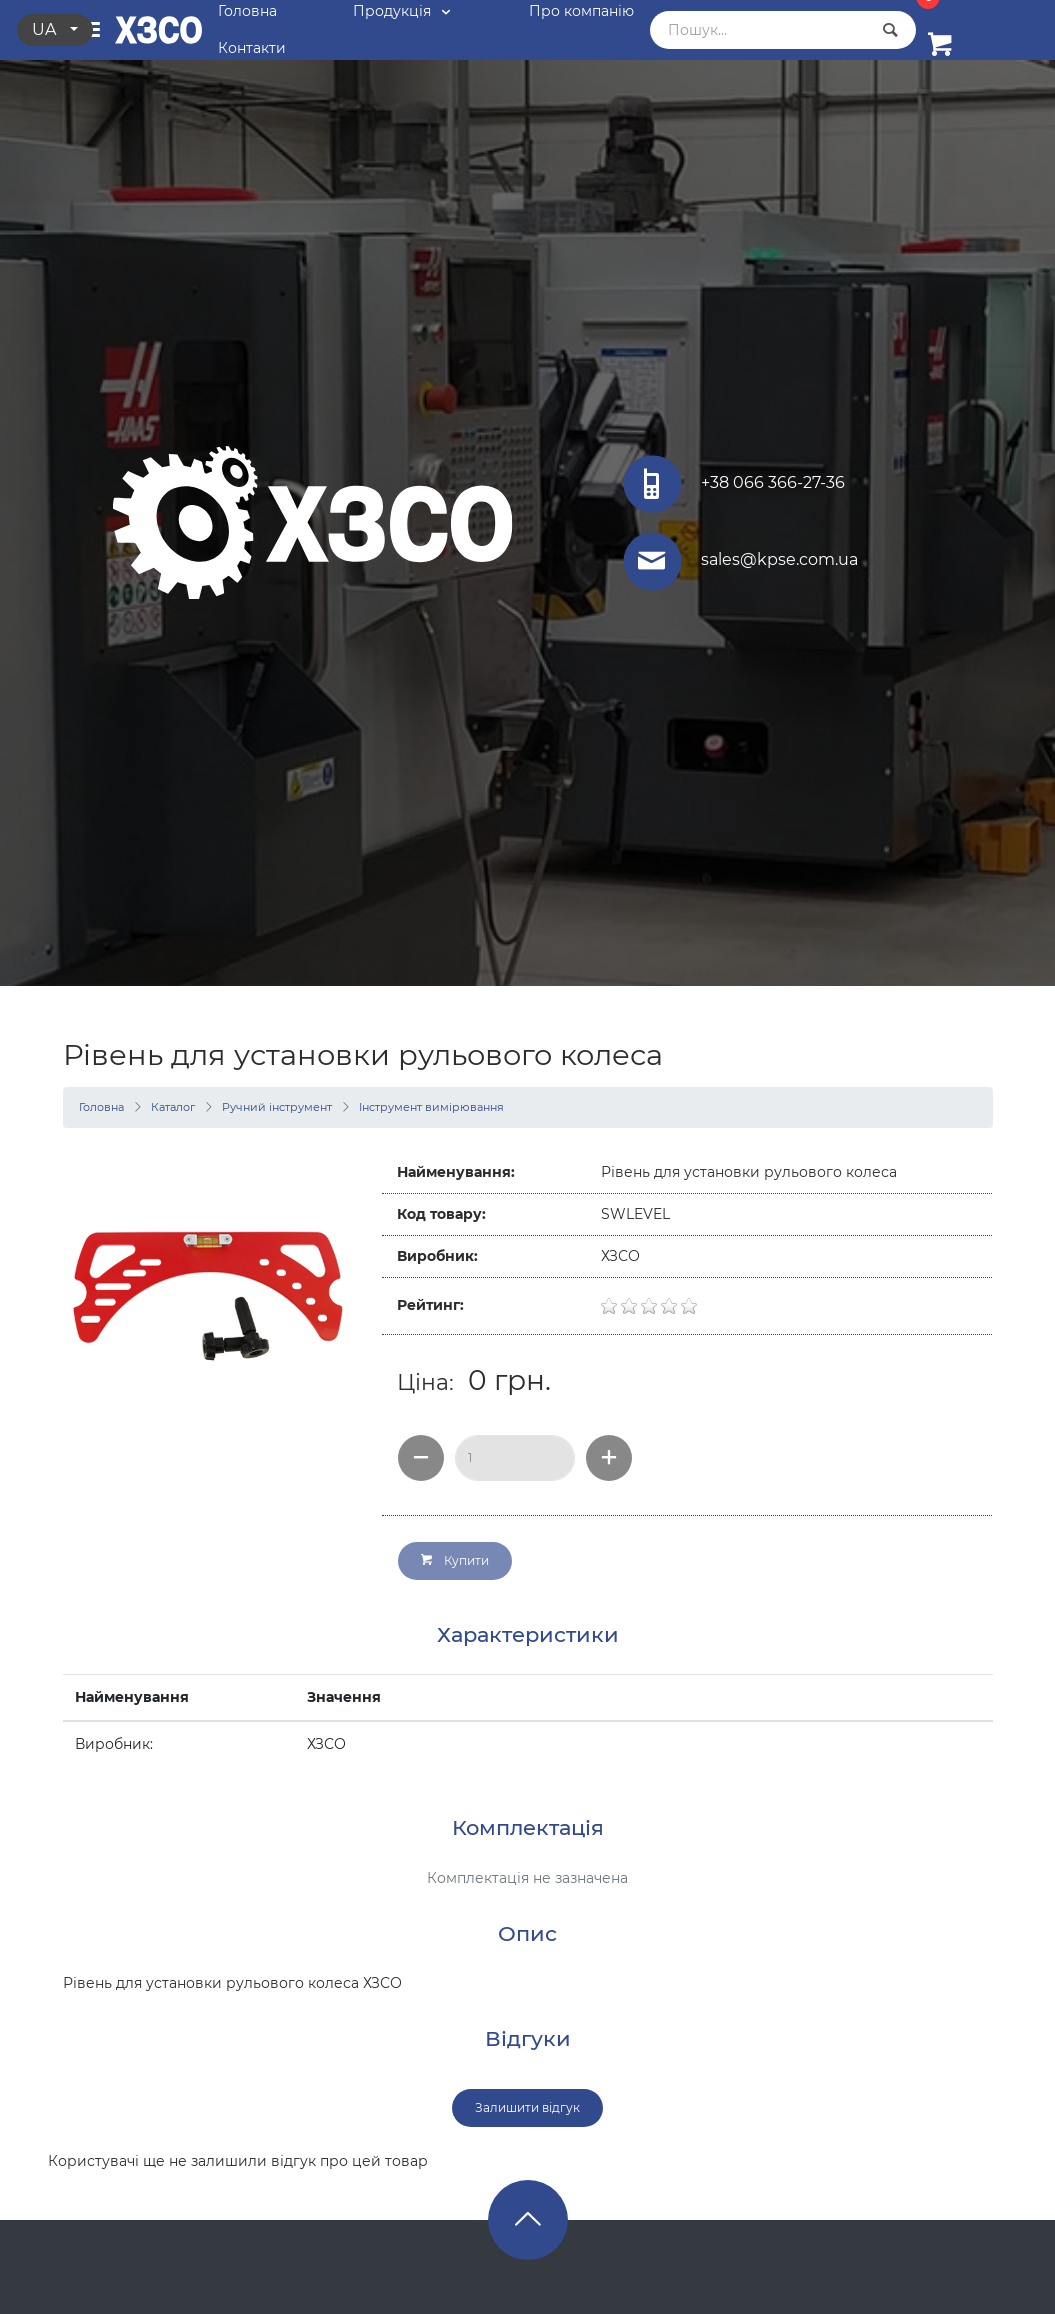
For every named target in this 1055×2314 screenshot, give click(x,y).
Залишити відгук (527, 2107)
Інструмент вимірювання (431, 1107)
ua (46, 29)
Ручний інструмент (277, 1107)
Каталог (173, 1107)
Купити (455, 1560)
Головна (101, 1107)
